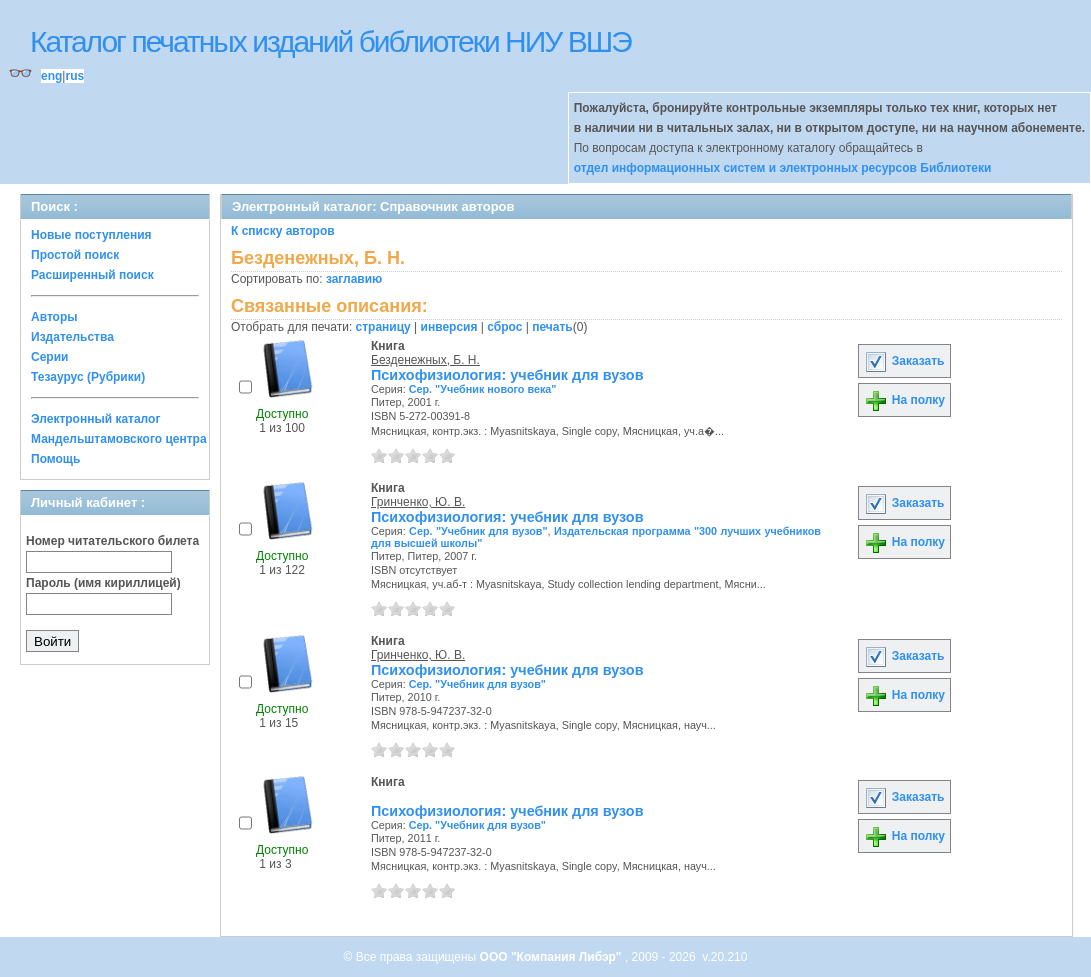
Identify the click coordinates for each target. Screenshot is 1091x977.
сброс (504, 327)
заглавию (354, 279)
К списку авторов (283, 231)
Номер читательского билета (112, 541)
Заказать (904, 361)
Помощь (55, 459)
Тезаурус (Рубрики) (88, 377)
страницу (383, 327)
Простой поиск (75, 255)
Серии (49, 357)
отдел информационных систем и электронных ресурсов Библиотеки (783, 168)
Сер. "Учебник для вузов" (478, 531)
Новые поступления (91, 235)
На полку (904, 400)
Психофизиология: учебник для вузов (507, 375)
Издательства (72, 337)
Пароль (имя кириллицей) (103, 583)
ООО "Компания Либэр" (552, 957)
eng (51, 76)
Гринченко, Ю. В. (418, 502)
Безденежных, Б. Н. (425, 360)
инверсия (449, 327)
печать (552, 327)
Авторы (54, 317)
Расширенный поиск (92, 275)
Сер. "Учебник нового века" (483, 389)
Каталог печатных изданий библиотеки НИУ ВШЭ (330, 41)
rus (74, 76)
